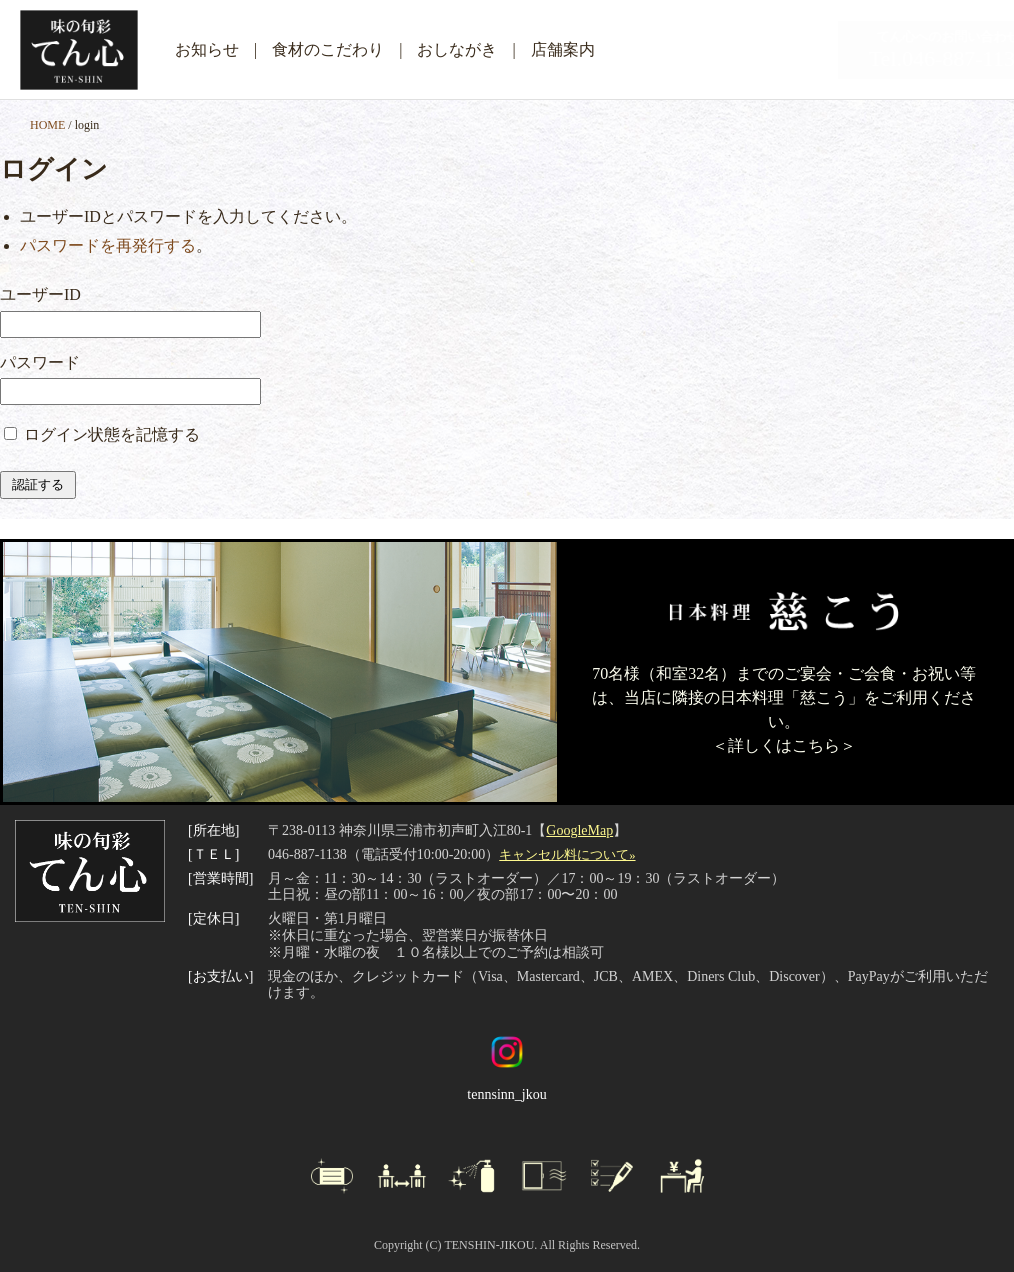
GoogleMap (579, 830)
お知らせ (207, 49)
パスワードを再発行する (108, 245)
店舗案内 (563, 49)
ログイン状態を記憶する (112, 434)
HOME (47, 125)
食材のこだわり (328, 49)
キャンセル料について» (567, 855)
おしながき (457, 49)
